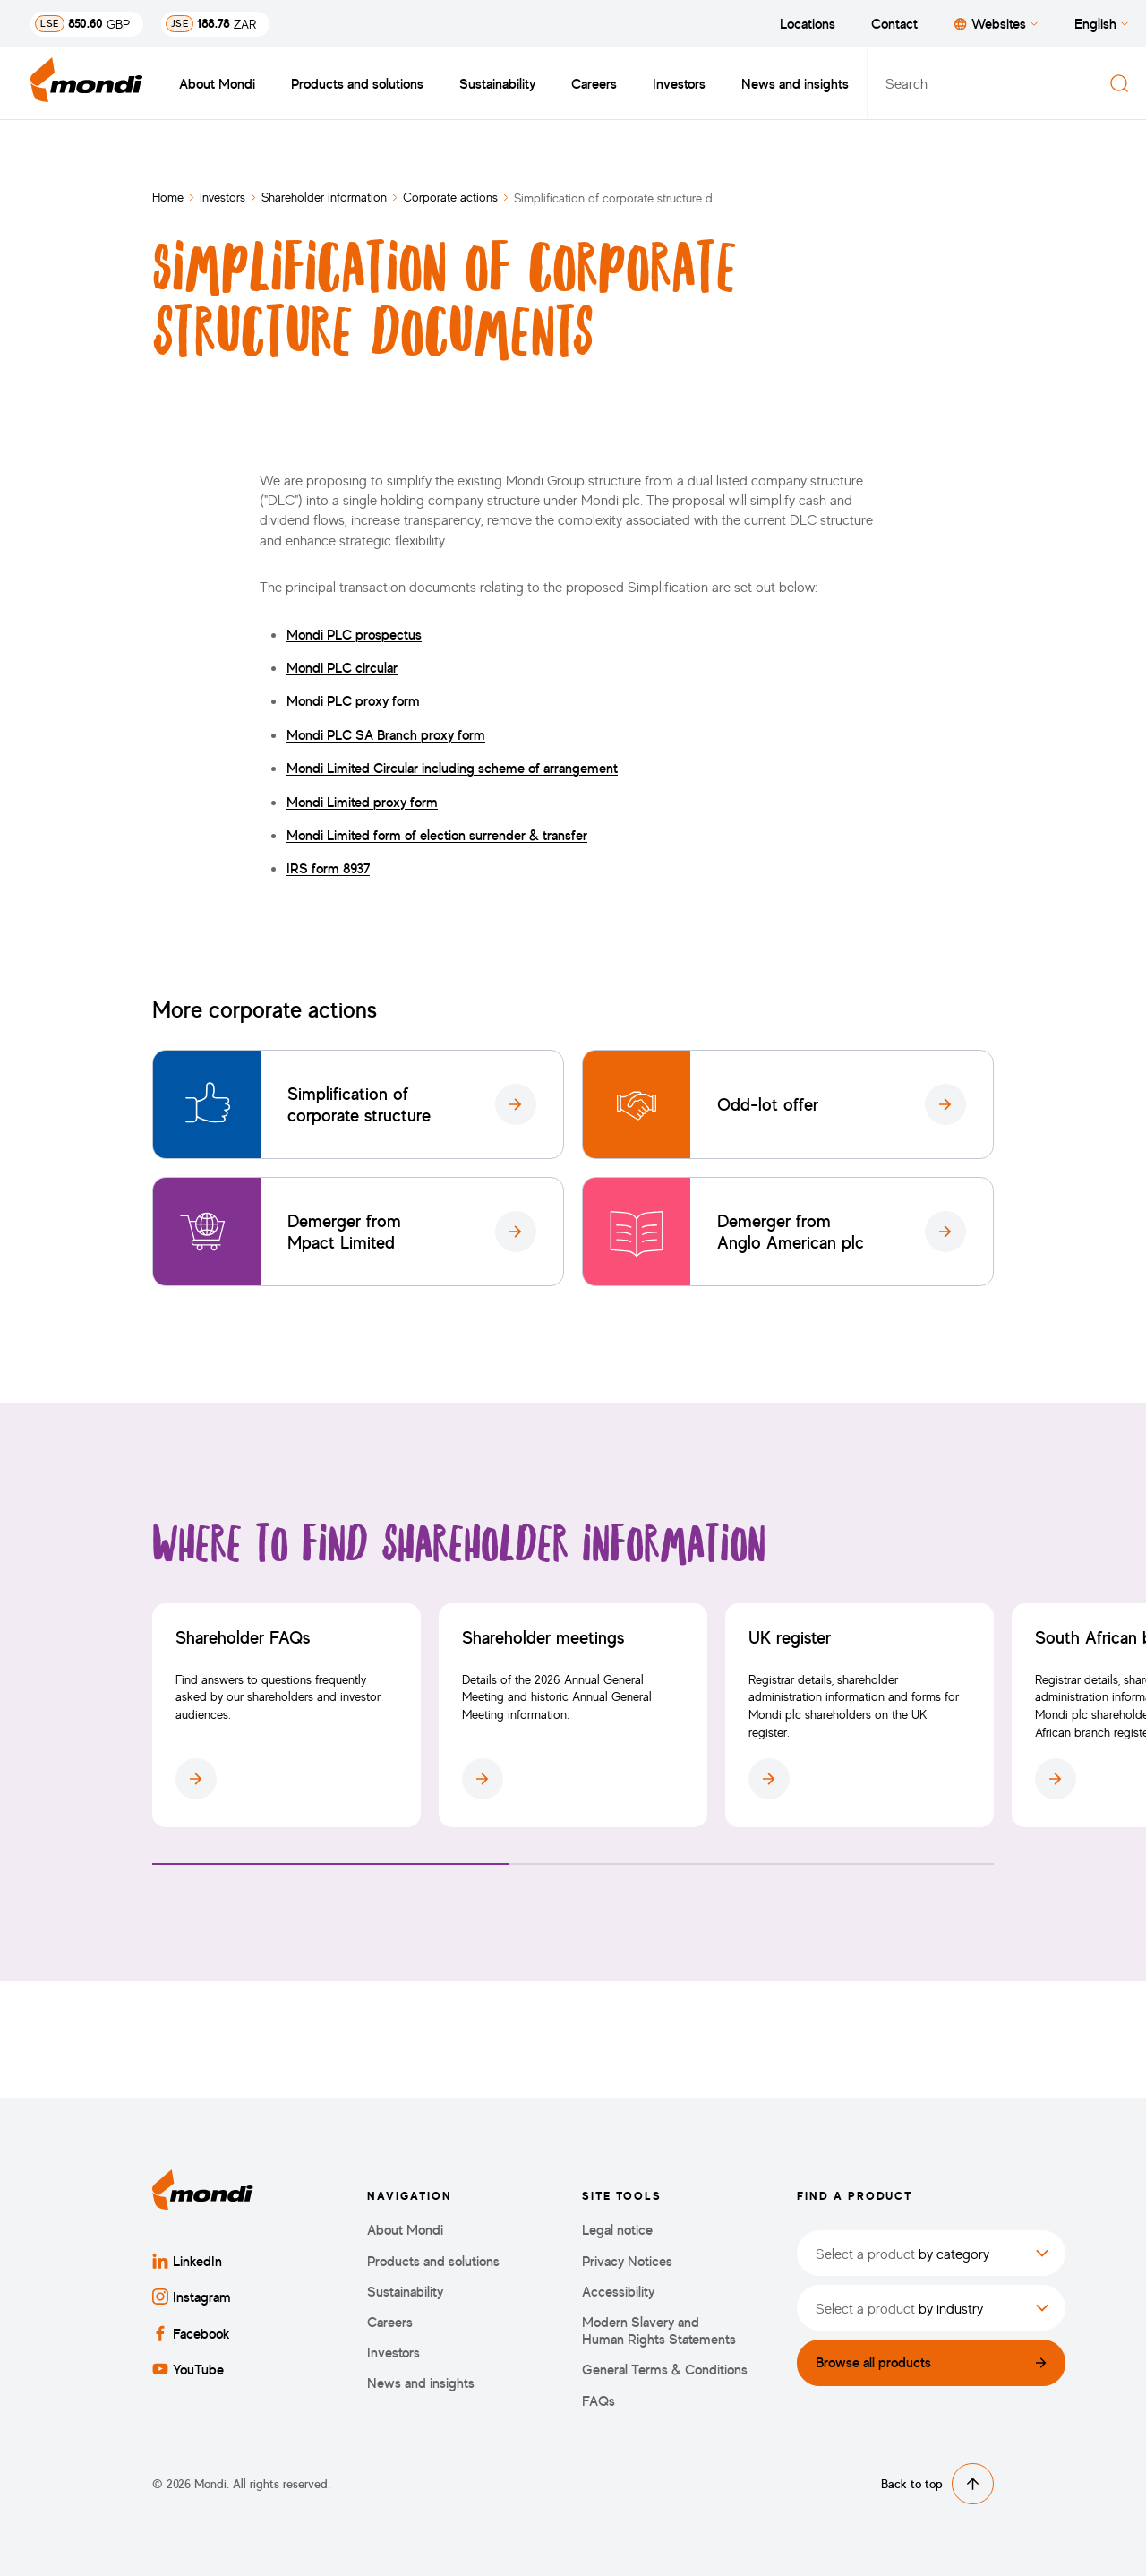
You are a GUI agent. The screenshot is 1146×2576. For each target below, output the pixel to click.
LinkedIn (187, 2261)
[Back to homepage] (86, 83)
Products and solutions (357, 83)
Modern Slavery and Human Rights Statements (659, 2331)
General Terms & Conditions (665, 2369)
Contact (894, 23)
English (1101, 23)
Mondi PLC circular (342, 667)
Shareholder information (324, 196)
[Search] (1119, 83)
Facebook (191, 2333)
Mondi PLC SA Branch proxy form (385, 734)
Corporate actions (450, 196)
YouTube (188, 2369)
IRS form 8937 (328, 868)
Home (168, 196)
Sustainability (497, 83)
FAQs (598, 2400)
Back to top (937, 2483)
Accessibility (618, 2291)
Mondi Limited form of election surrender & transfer (436, 835)
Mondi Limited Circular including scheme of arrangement (452, 768)
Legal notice (617, 2229)
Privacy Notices (627, 2261)
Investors (679, 83)
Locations (807, 23)
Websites (996, 23)
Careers (594, 83)
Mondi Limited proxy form (362, 802)
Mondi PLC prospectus (354, 634)
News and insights (795, 83)
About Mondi (217, 83)
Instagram (191, 2297)
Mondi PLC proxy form (353, 700)
